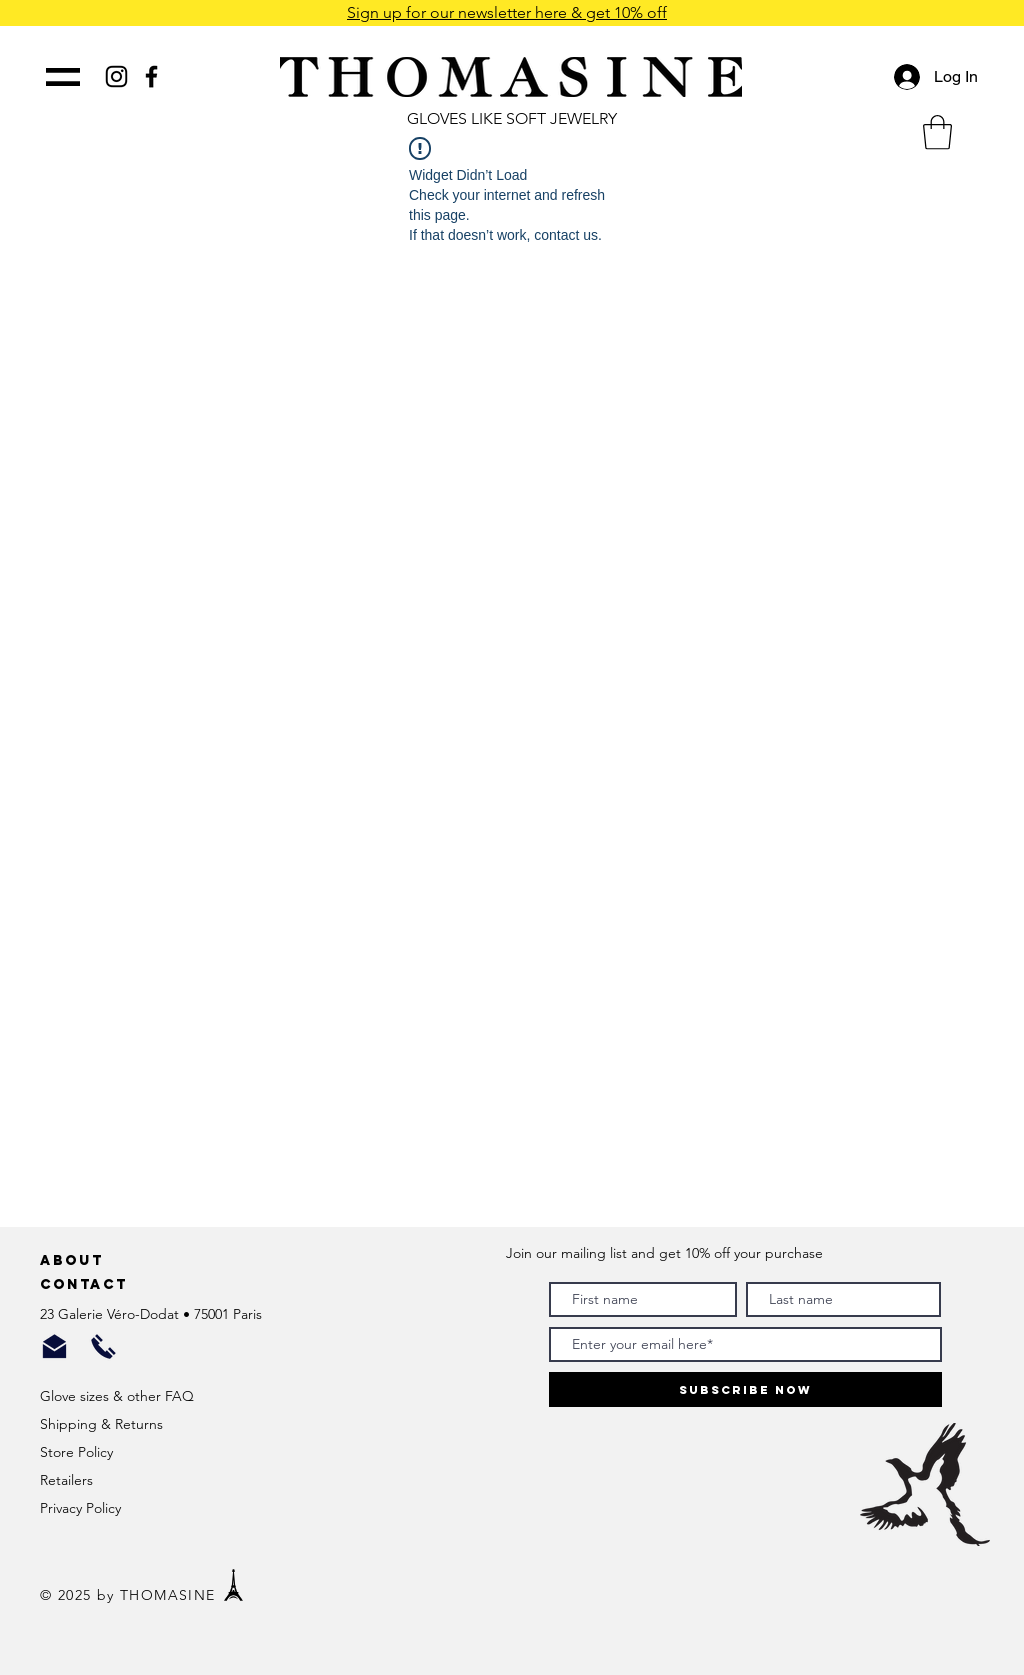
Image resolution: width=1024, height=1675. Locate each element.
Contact (87, 1284)
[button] (937, 132)
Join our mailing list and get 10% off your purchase (664, 1253)
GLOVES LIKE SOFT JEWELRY (512, 118)
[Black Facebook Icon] (151, 76)
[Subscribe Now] (745, 1389)
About (75, 1260)
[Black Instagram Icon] (116, 76)
